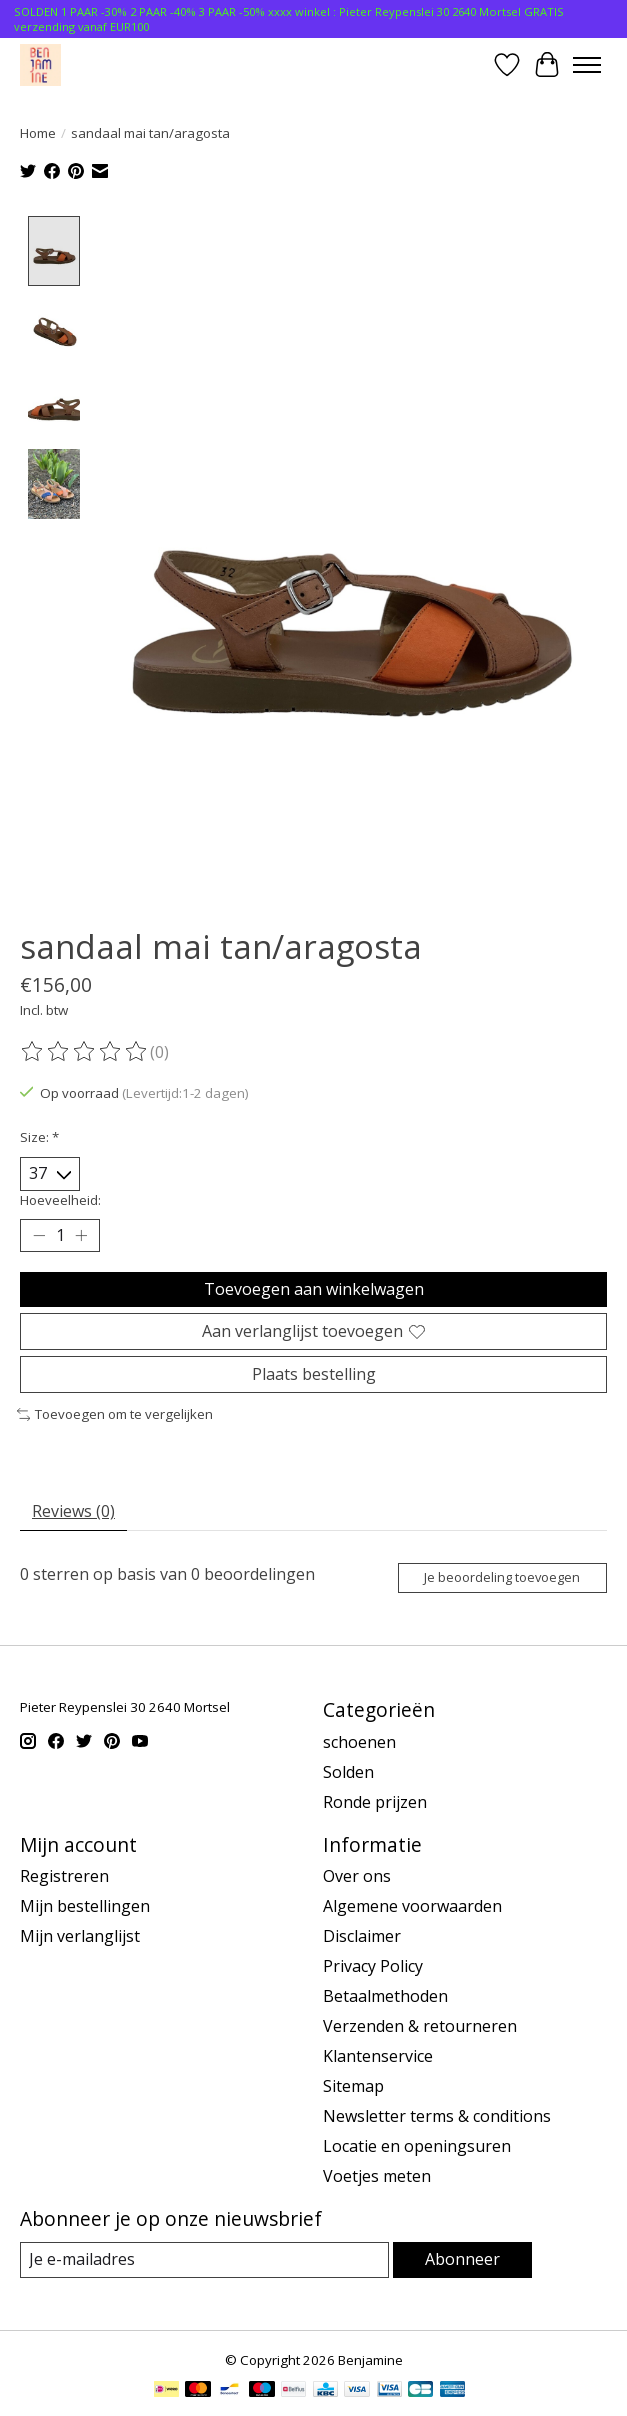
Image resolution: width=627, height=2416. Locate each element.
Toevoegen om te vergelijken (115, 1415)
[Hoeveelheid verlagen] (39, 1236)
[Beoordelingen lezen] (85, 1053)
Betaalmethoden (385, 1997)
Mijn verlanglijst (80, 1937)
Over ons (357, 1877)
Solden (348, 1772)
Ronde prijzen (375, 1802)
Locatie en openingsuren (417, 2147)
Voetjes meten (377, 2177)
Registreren (64, 1877)
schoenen (359, 1742)
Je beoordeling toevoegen (502, 1578)
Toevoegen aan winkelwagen (314, 1289)
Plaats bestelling (314, 1375)
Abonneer (462, 2260)
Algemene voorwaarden (412, 1907)
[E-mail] (204, 2260)
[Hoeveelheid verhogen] (81, 1236)
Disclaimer (362, 1937)
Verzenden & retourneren (420, 2027)
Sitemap (353, 2087)
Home (38, 133)
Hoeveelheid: (60, 1200)
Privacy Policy (373, 1967)
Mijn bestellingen (85, 1907)
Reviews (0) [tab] (73, 1512)
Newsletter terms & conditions (437, 2117)
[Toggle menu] (587, 65)
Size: (39, 1138)
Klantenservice (378, 2057)
